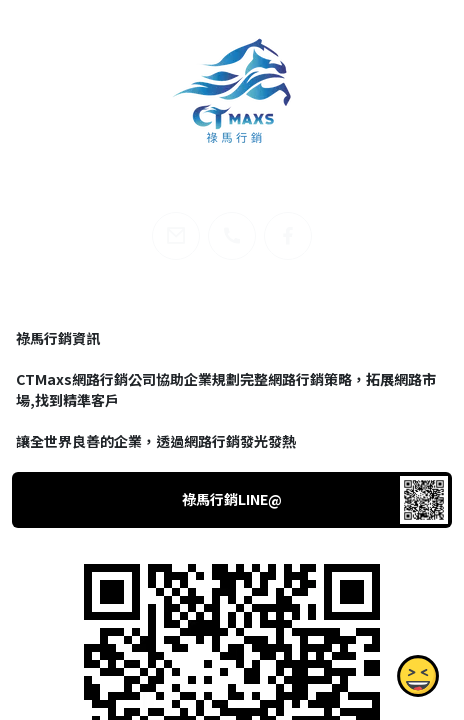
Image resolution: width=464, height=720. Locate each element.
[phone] (232, 236)
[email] (176, 236)
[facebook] (288, 236)
